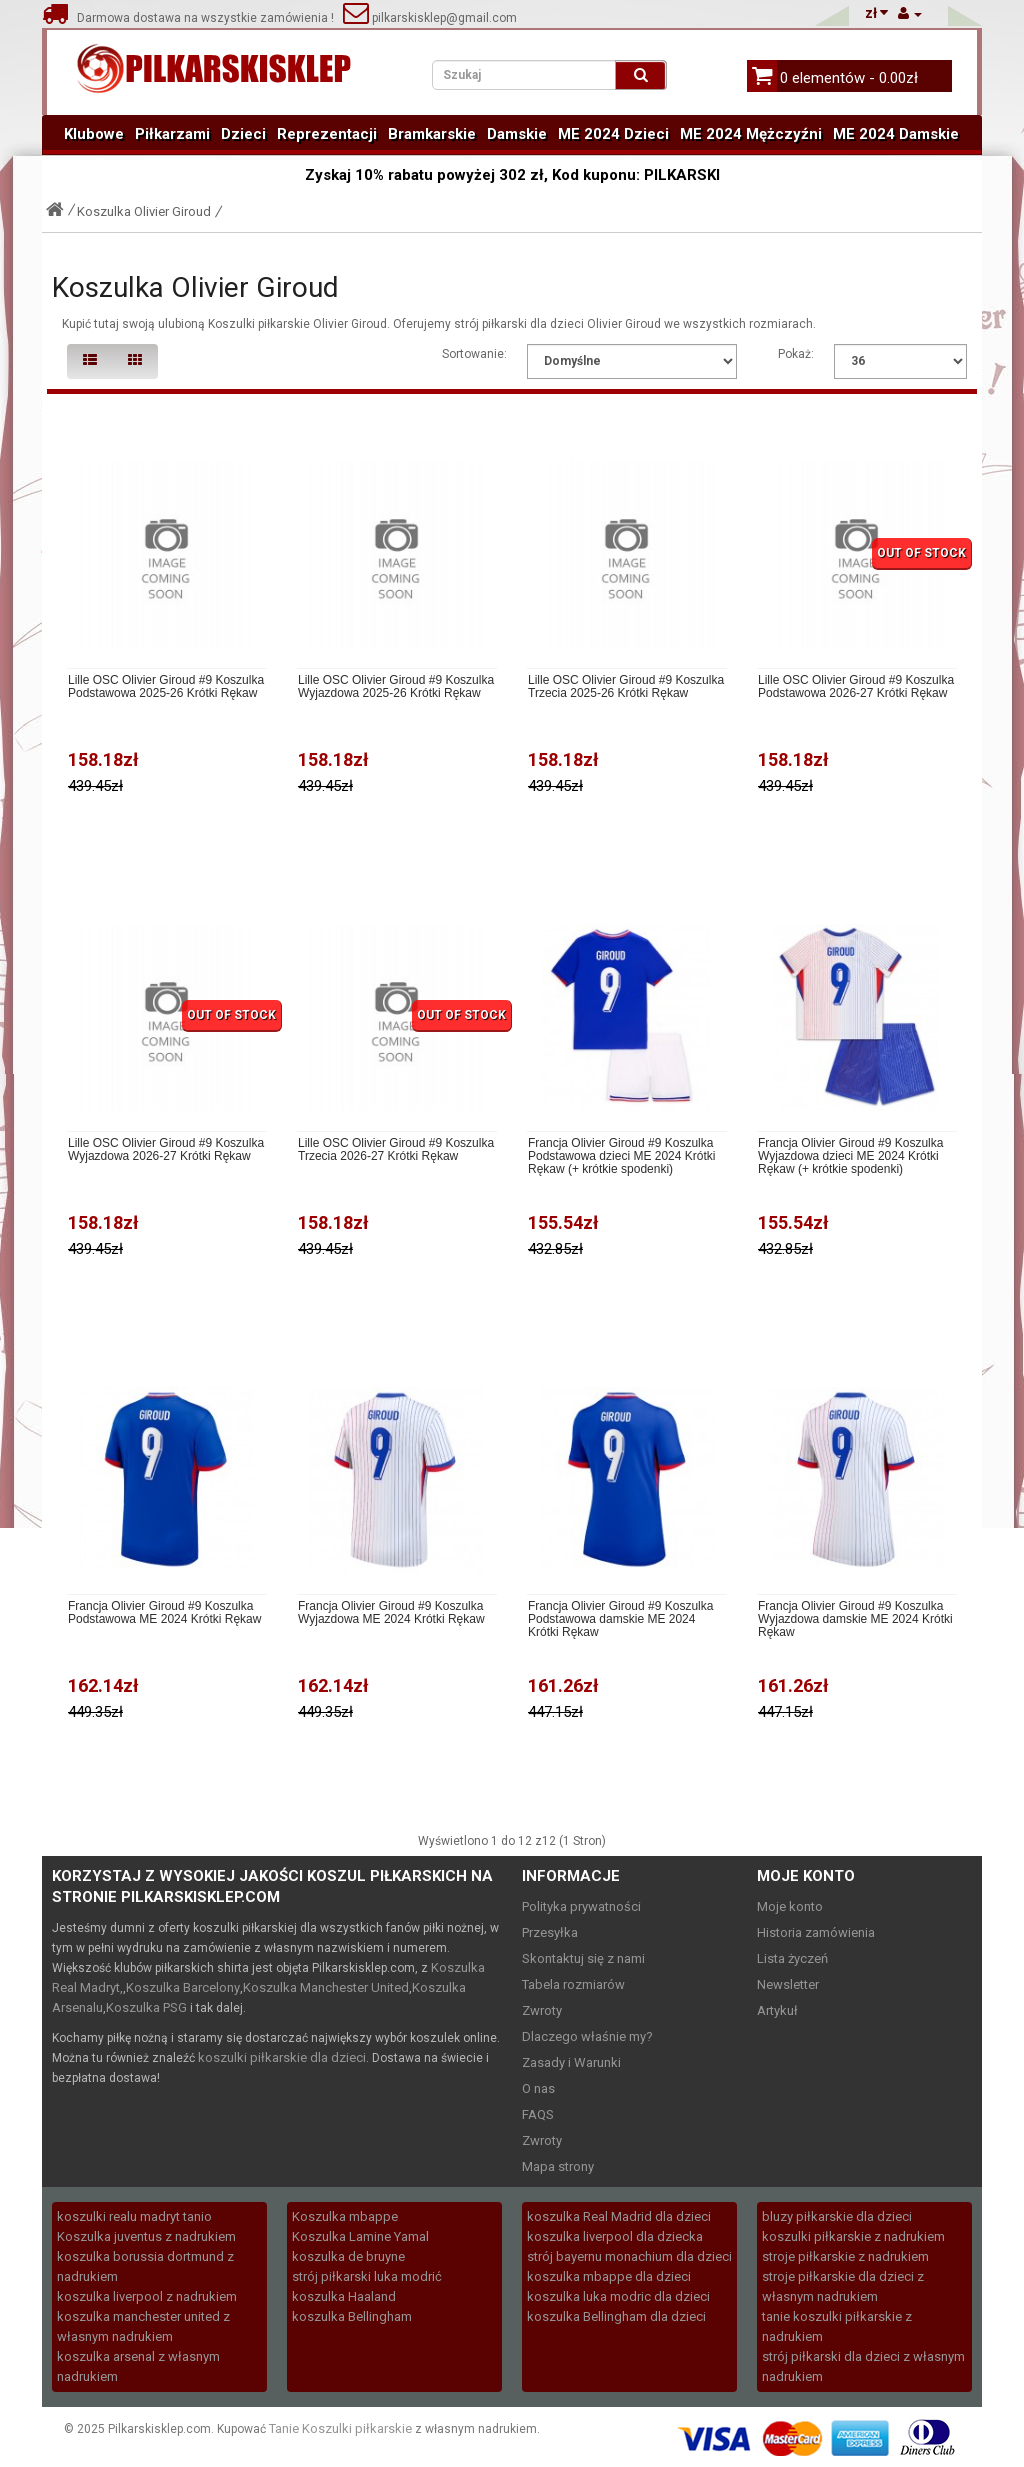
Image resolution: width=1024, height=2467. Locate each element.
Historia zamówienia (816, 1932)
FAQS (538, 2114)
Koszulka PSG (146, 2007)
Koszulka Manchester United (326, 1987)
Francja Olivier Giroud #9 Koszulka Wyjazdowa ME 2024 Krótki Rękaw (391, 1613)
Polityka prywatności (581, 1906)
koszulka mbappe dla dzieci (609, 2276)
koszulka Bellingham (352, 2316)
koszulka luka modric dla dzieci (618, 2296)
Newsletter (788, 1984)
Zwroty (542, 2010)
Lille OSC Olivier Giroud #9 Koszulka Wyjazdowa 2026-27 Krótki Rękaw (166, 1150)
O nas (538, 2088)
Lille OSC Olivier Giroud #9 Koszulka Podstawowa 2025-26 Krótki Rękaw (166, 687)
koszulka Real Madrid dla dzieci (619, 2216)
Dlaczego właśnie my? (587, 2036)
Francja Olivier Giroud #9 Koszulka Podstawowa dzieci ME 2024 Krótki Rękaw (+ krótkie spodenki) (621, 1156)
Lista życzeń (792, 1958)
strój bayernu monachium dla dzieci (629, 2256)
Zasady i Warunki (571, 2062)
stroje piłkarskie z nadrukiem (845, 2256)
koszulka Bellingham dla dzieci (616, 2316)
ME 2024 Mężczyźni (751, 134)
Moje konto (790, 1906)
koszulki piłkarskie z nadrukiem (853, 2236)
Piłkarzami (172, 134)
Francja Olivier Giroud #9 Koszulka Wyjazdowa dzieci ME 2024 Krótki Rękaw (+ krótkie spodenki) (850, 1156)
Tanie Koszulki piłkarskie (340, 2428)
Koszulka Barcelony (183, 1987)
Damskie (517, 134)
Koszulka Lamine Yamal (360, 2236)
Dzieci (243, 134)
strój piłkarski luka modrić (367, 2276)
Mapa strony (558, 2166)
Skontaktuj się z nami (583, 1958)
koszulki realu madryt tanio (134, 2216)
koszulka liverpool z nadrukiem (147, 2296)
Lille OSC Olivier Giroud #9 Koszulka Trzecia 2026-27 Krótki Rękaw (396, 1150)
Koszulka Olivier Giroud (144, 211)
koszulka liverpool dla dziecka (615, 2236)
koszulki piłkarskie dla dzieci (282, 2057)
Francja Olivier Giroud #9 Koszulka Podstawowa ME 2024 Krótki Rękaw (164, 1613)
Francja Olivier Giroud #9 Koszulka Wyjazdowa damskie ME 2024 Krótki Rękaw (855, 1619)
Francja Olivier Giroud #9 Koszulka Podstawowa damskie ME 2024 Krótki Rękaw (620, 1619)
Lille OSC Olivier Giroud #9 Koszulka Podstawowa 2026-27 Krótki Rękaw (856, 687)
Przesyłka (550, 1932)
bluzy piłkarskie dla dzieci (837, 2216)
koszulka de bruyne (348, 2256)
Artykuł (777, 2010)
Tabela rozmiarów (573, 1984)
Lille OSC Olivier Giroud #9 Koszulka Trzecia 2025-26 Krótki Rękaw (626, 687)
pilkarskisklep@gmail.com (430, 18)
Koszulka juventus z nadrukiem (146, 2236)
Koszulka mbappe (345, 2216)
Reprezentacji (327, 134)
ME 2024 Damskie (896, 134)
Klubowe (94, 134)
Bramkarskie (432, 134)
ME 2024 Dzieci (613, 134)
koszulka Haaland (344, 2296)
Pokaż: (796, 354)
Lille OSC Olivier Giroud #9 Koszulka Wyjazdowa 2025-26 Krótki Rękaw (396, 687)
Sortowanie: (474, 354)
